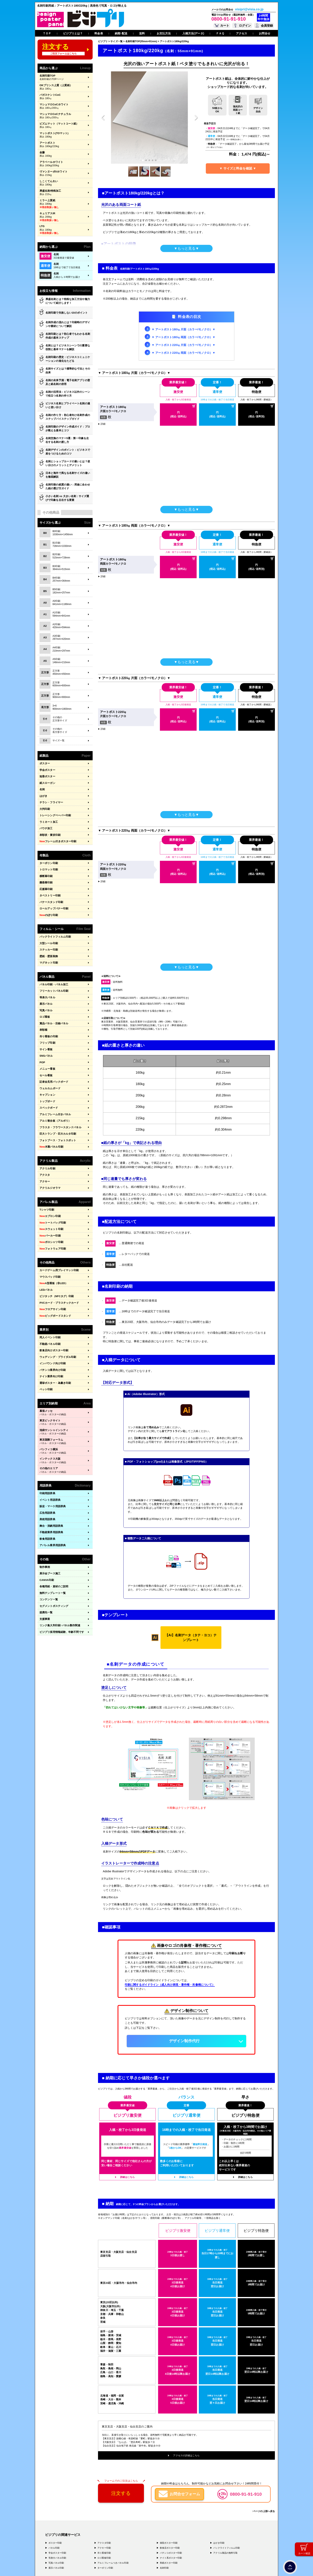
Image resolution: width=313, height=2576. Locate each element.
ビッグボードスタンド (55, 1316)
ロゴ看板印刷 (104, 2558)
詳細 (101, 424)
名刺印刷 (164, 2568)
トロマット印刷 (49, 869)
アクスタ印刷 (104, 2543)
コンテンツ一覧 (49, 1599)
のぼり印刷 (49, 915)
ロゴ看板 (45, 1016)
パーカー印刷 (50, 1236)
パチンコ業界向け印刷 (53, 1369)
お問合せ (264, 33)
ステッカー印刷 (49, 949)
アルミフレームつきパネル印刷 (112, 2563)
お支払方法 (164, 33)
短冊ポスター (47, 776)
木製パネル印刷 (51, 1147)
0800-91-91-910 (228, 18)
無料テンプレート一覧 (53, 1592)
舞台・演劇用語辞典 (51, 1525)
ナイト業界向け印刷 (51, 1376)
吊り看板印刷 (104, 2553)
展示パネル (46, 1003)
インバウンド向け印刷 (53, 1363)
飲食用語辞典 (47, 1538)
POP (42, 1062)
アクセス (241, 33)
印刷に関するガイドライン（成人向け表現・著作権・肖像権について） (170, 1984)
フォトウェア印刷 (53, 1249)
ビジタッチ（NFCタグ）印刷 (57, 1296)
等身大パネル (47, 997)
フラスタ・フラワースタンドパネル (60, 1127)
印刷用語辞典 (47, 1493)
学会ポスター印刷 (57, 2553)
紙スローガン (47, 782)
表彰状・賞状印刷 (50, 834)
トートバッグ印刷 (53, 1223)
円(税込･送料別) (256, 414)
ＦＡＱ (220, 33)
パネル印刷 (54, 2548)
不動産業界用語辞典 (51, 1532)
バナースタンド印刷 (51, 902)
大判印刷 (45, 808)
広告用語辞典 (47, 1512)
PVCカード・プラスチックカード (59, 1302)
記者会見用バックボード (54, 1081)
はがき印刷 (218, 2543)
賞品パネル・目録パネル (54, 1023)
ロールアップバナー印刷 (54, 908)
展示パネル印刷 (56, 2568)
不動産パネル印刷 (50, 1343)
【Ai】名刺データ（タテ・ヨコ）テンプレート (191, 1637)
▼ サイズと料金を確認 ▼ (237, 168)
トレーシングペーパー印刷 (55, 815)
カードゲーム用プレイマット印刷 (59, 1270)
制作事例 (45, 1567)
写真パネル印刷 (56, 2563)
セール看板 (46, 1075)
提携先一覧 (46, 1612)
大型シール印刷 (49, 943)
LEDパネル (46, 1289)
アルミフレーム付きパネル (55, 1114)
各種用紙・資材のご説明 (54, 1586)
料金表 (98, 33)
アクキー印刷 (104, 2548)
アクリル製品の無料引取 (225, 2553)
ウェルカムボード (50, 1088)
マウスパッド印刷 (50, 1276)
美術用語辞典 (47, 1519)
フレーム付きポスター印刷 (58, 841)
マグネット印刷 (49, 962)
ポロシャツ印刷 (51, 1242)
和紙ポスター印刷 (169, 2563)
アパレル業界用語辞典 (53, 1545)
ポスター (45, 763)
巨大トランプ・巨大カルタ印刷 (58, 1133)
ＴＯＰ (47, 33)
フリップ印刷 (47, 1042)
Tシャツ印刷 (47, 1209)
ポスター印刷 (55, 2543)
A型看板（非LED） (54, 1283)
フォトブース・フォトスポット (58, 1140)
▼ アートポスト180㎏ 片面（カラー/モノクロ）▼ (183, 329)
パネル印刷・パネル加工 (54, 984)
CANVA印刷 (47, 1579)
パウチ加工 (46, 828)
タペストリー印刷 (50, 895)
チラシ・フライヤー (51, 802)
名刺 (42, 789)
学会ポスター (47, 769)
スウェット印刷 (51, 1229)
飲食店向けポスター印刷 (54, 1350)
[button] (143, 160)
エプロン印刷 (50, 1216)
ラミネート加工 (49, 821)
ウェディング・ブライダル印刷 (58, 1356)
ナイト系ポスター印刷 (171, 2558)
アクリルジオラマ (50, 1187)
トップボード (47, 1101)
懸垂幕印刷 (46, 882)
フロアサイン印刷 (53, 1309)
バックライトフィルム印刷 (55, 936)
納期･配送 (121, 33)
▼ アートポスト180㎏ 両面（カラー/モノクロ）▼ (183, 337)
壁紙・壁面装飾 (49, 956)
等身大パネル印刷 (57, 2558)
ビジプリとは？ (73, 33)
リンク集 (60, 1625)
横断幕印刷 (46, 876)
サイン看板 (46, 1049)
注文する (121, 2493)
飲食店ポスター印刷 (170, 2548)
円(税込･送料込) (178, 414)
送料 (142, 33)
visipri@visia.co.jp (249, 9)
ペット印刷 (46, 1389)
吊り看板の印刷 (49, 1036)
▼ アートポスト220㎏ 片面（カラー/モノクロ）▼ (183, 345)
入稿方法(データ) (193, 33)
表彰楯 (43, 1029)
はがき (43, 795)
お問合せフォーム (179, 2494)
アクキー (45, 1181)
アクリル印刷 (47, 1168)
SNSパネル (46, 1055)
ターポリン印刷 (49, 863)
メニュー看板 (47, 1068)
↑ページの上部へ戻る (263, 2511)
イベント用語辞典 (50, 1499)
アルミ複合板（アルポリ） (55, 1120)
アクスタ (45, 1174)
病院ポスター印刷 (169, 2543)
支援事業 (45, 1618)
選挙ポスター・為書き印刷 (55, 1382)
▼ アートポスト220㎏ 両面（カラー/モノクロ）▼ (183, 352)
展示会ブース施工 (50, 1573)
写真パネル (46, 1010)
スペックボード (49, 1107)
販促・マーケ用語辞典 (53, 1506)
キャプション (47, 1094)
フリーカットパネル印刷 (54, 990)
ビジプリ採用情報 (62, 1632)
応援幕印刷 (46, 889)
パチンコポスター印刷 (171, 2553)
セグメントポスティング (54, 1605)
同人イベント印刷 (50, 1337)
